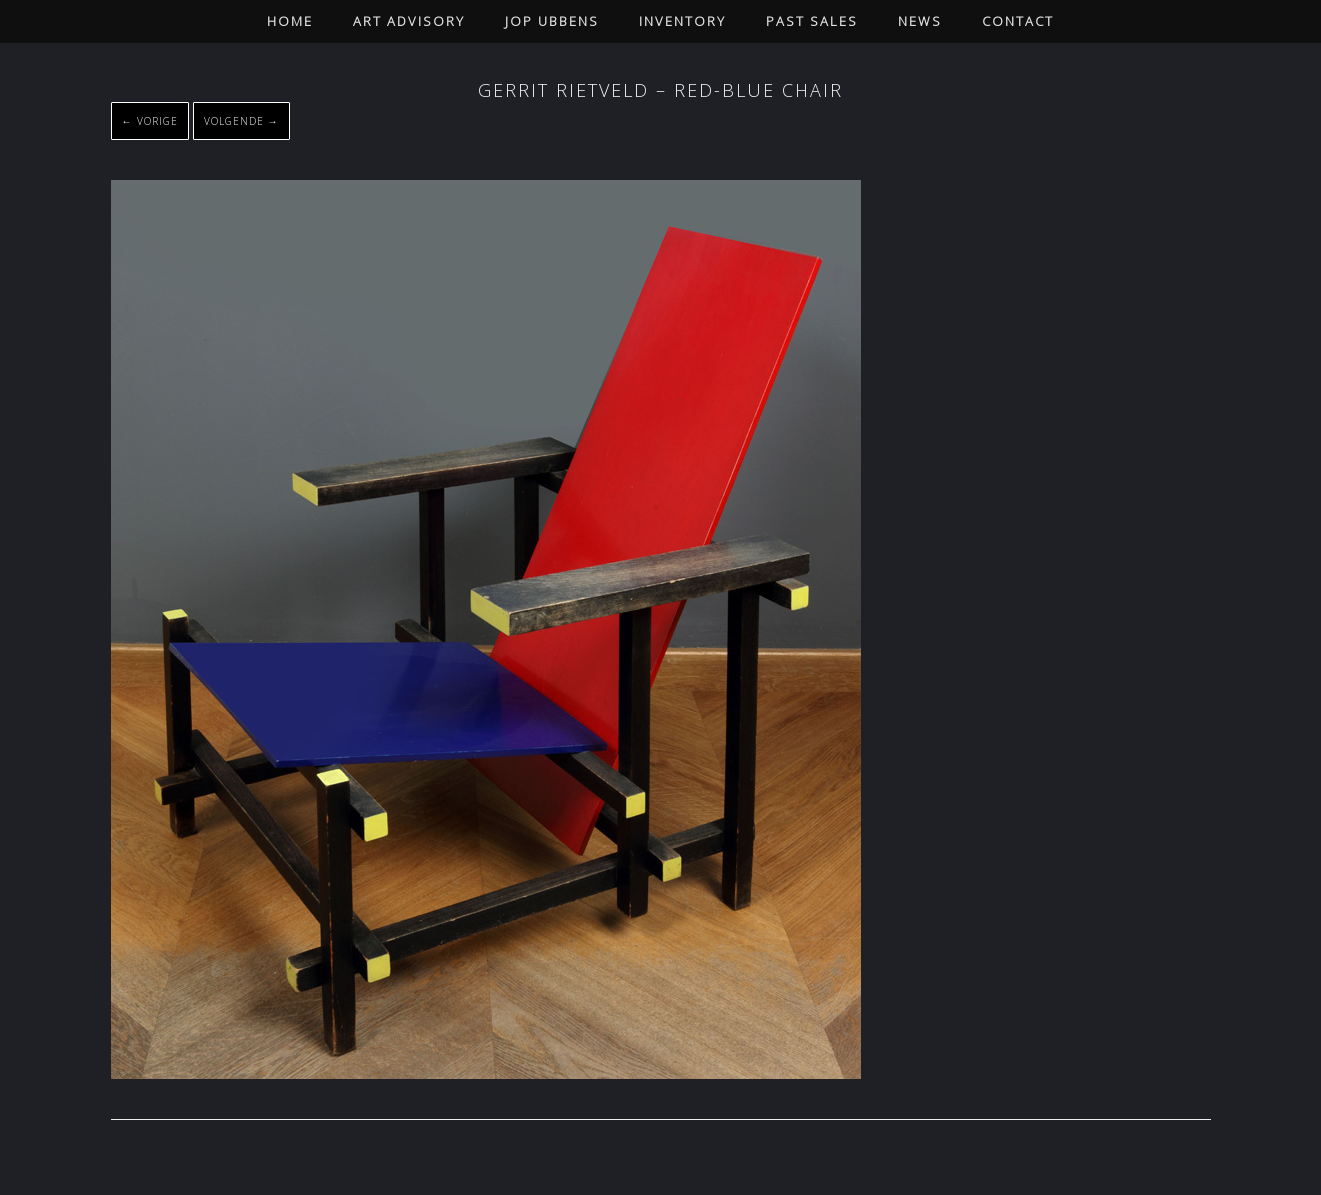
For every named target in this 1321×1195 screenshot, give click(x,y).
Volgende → (241, 121)
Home (290, 21)
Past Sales (812, 21)
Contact (1018, 21)
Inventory (682, 21)
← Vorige (150, 121)
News (920, 21)
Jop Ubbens (552, 21)
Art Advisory (409, 21)
